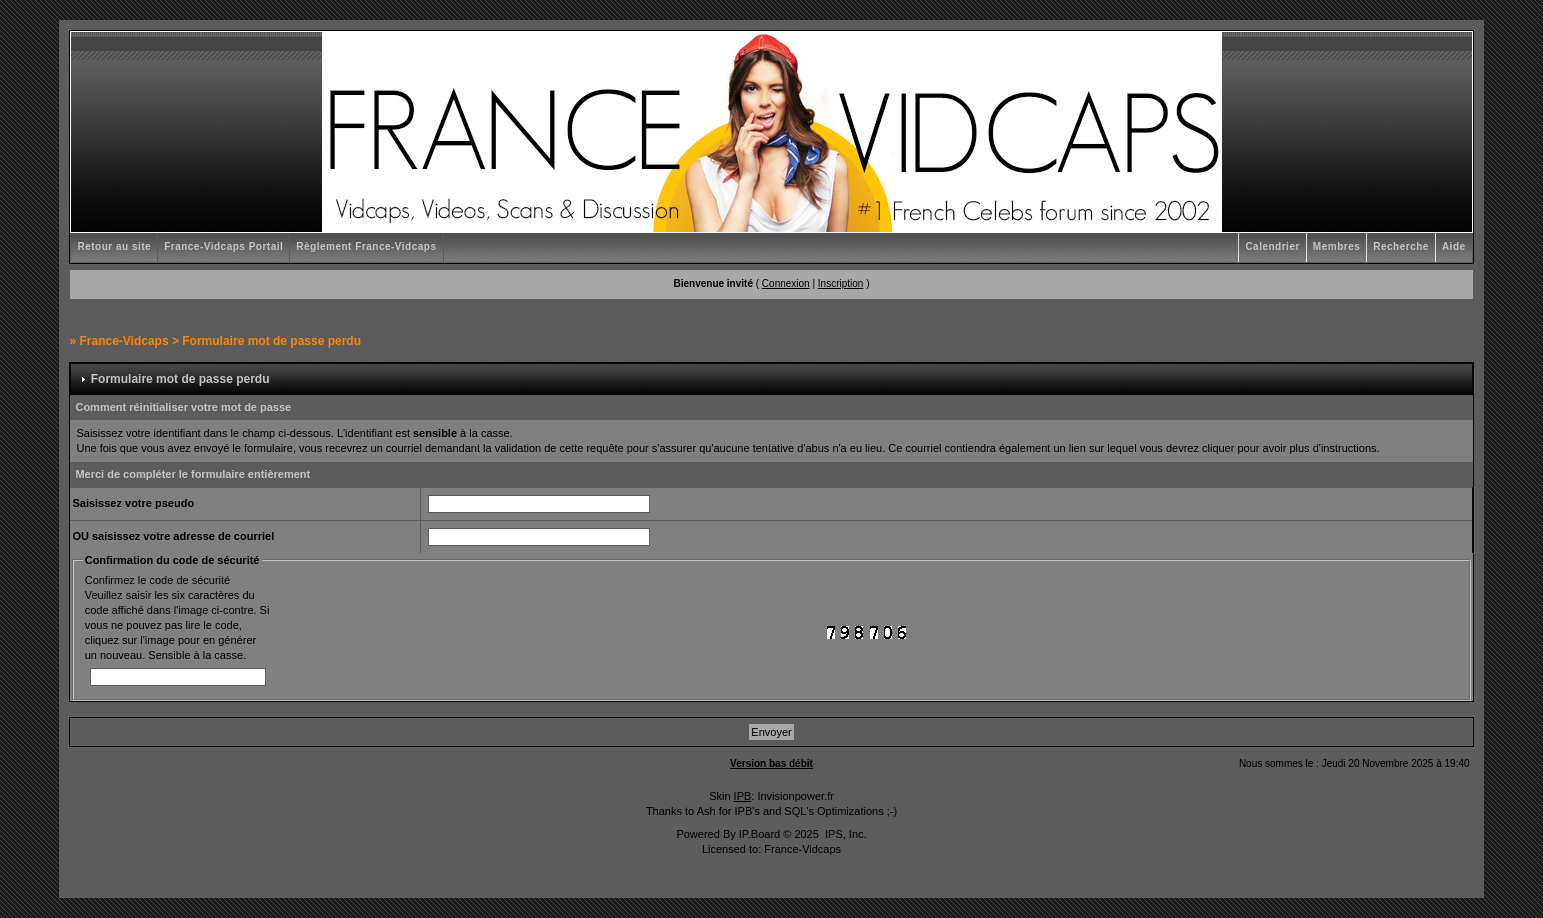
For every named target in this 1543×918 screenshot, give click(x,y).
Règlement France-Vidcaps (366, 246)
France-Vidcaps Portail (223, 246)
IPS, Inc (844, 834)
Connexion (786, 283)
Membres (1336, 246)
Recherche (1401, 246)
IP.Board (759, 834)
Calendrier (1272, 246)
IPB (743, 796)
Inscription (841, 283)
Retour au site (114, 246)
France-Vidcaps (123, 341)
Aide (1454, 246)
